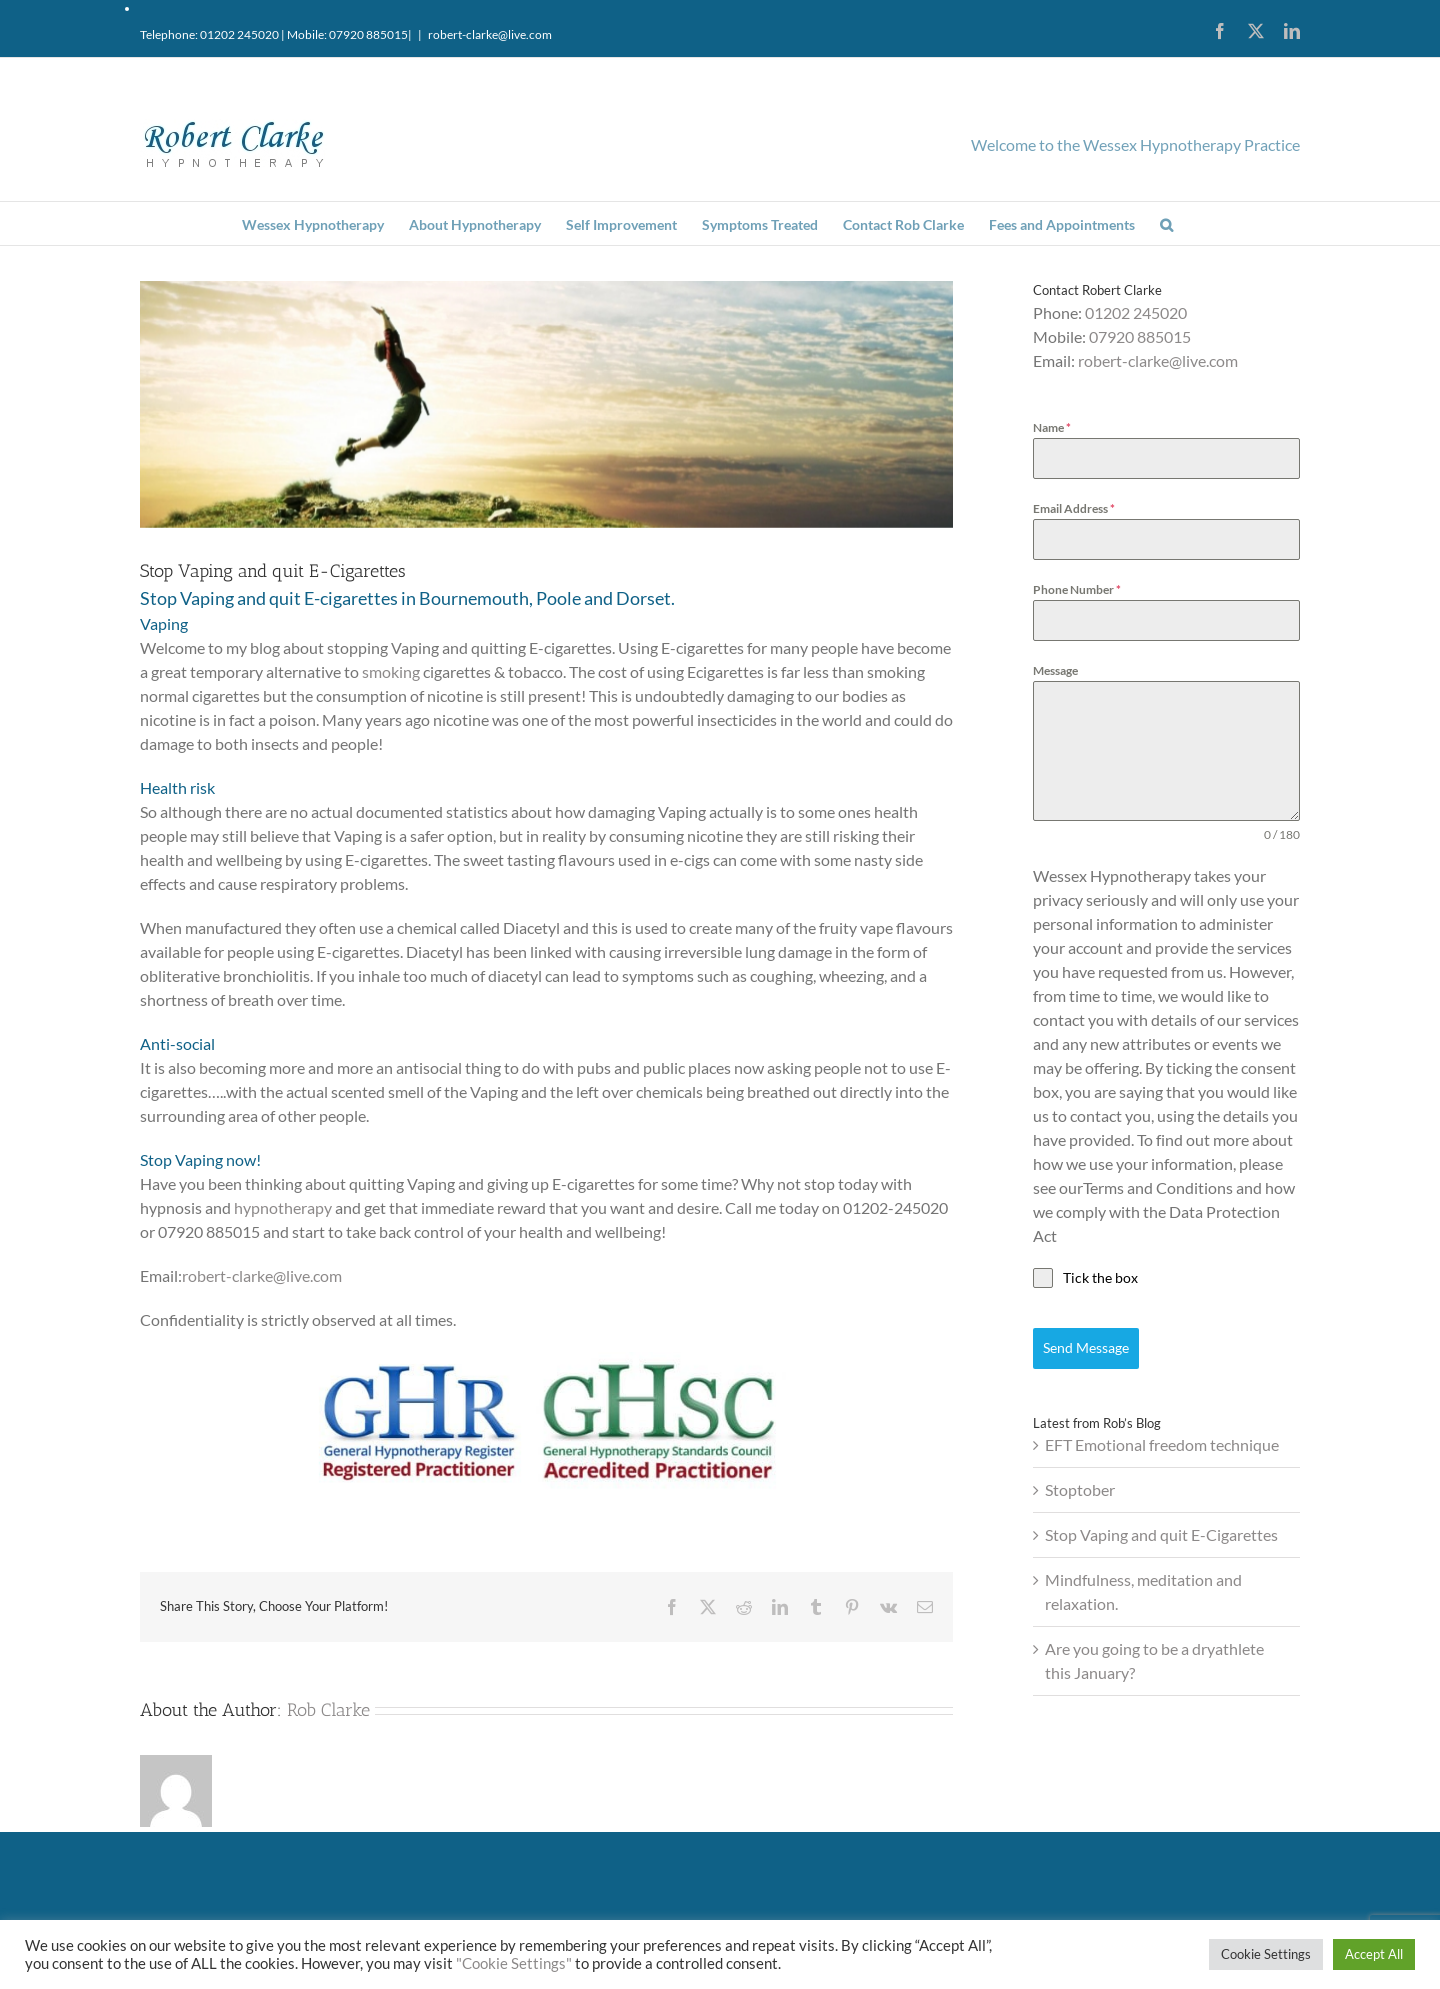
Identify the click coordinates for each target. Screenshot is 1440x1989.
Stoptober (1080, 1489)
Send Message (1086, 1347)
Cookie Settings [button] (1266, 1954)
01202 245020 (1136, 312)
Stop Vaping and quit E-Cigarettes (1161, 1534)
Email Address (1074, 508)
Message (1055, 670)
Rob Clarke (328, 1710)
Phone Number (1077, 589)
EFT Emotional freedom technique (1162, 1444)
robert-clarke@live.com (490, 34)
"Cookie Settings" (514, 1963)
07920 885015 (1140, 336)
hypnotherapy (283, 1207)
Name (1052, 427)
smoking (391, 671)
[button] (1166, 223)
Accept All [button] (1374, 1954)
